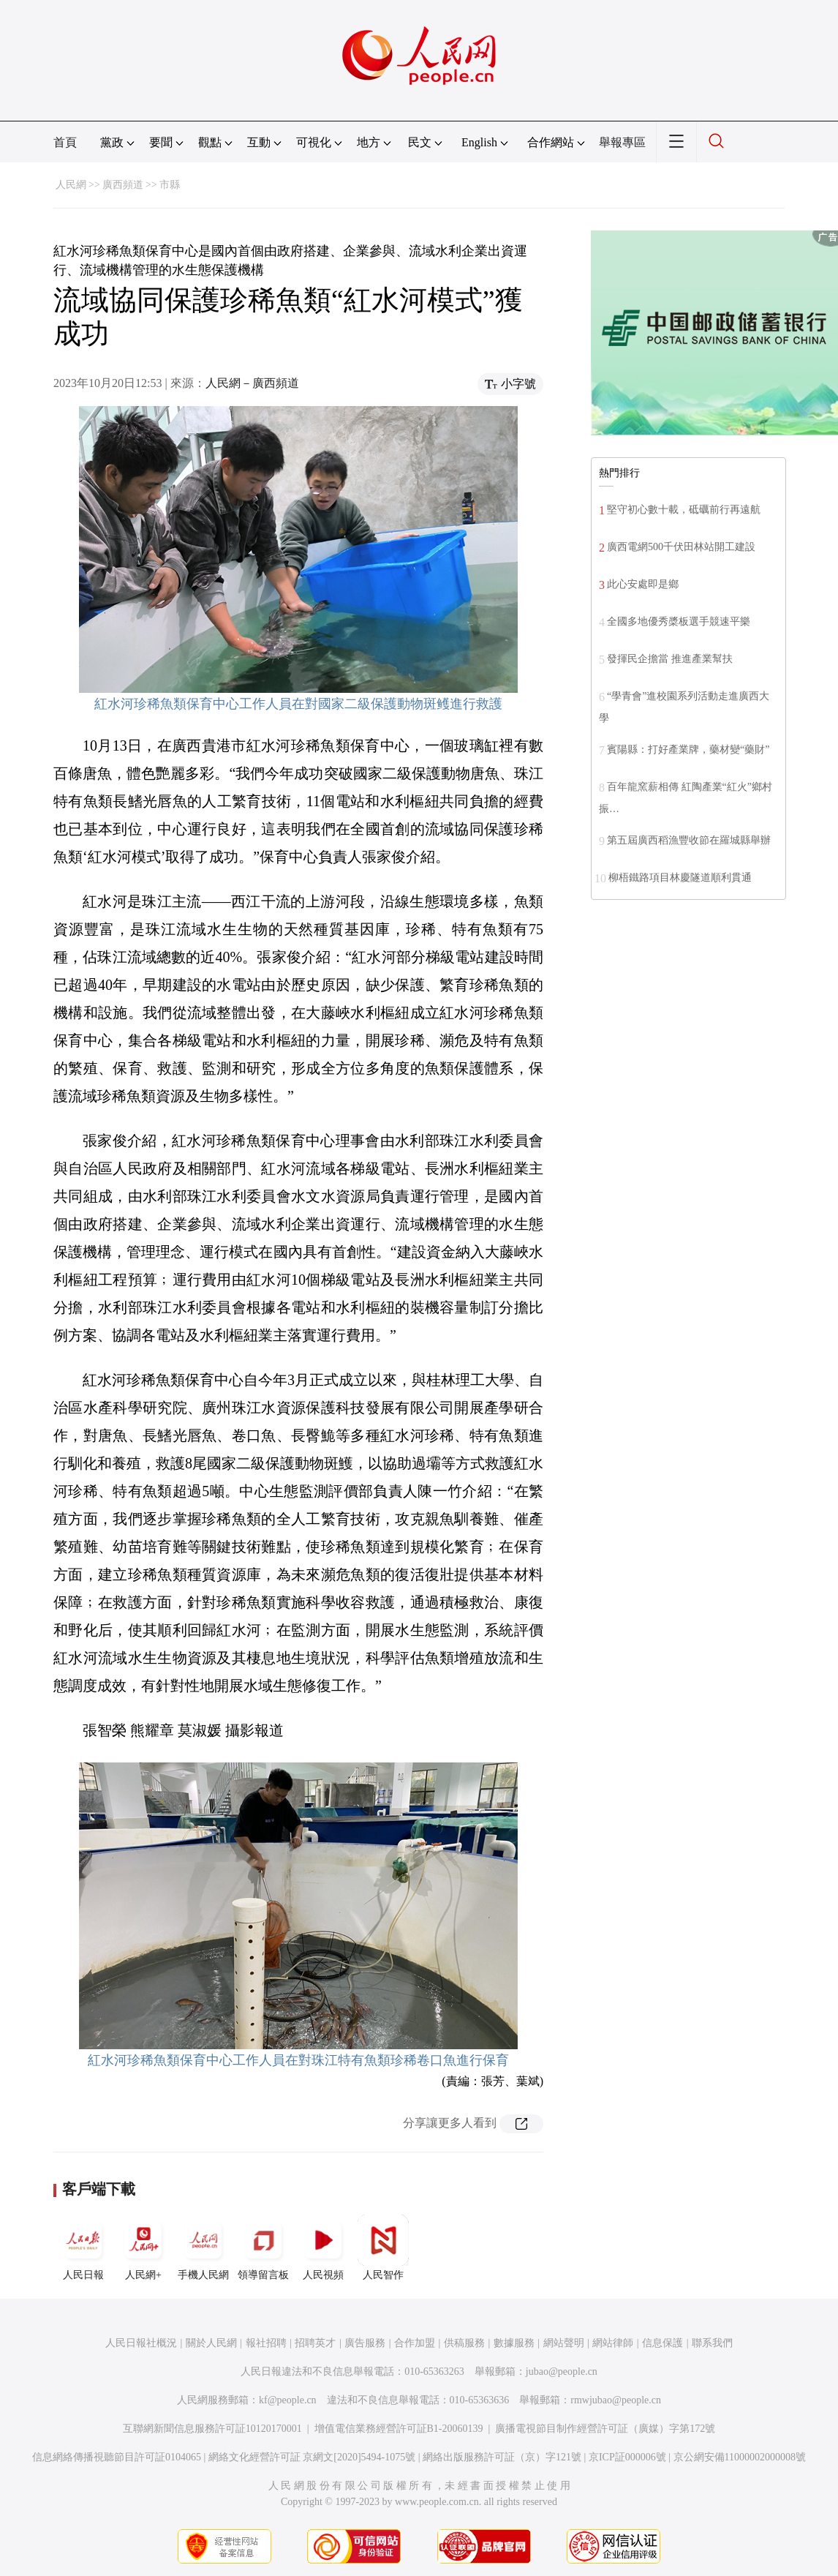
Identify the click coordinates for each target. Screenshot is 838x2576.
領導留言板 (263, 2247)
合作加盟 (414, 2342)
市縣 (169, 184)
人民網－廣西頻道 (252, 383)
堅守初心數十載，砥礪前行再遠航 (683, 509)
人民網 (71, 184)
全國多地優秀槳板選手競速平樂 (678, 621)
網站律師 (612, 2342)
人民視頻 (323, 2247)
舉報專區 (622, 142)
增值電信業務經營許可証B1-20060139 (398, 2428)
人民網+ (143, 2247)
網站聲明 (563, 2342)
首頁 (65, 142)
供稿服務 (464, 2342)
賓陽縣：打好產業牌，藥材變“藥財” (688, 749)
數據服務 (514, 2342)
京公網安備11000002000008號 (739, 2457)
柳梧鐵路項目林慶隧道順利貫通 (680, 877)
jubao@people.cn (561, 2371)
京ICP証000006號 (627, 2457)
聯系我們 (712, 2342)
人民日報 (83, 2247)
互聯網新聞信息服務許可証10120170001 (212, 2428)
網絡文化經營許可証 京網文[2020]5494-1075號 (312, 2457)
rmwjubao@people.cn (615, 2400)
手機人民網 (203, 2247)
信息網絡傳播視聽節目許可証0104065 (116, 2457)
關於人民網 (211, 2342)
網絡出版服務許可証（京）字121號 (502, 2457)
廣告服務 (364, 2342)
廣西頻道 (122, 184)
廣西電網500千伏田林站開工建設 (681, 546)
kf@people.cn (288, 2400)
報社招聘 (266, 2342)
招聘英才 (315, 2342)
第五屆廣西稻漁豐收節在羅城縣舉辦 (689, 840)
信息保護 (662, 2342)
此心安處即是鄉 (643, 584)
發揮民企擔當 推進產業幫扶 (670, 658)
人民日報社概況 (141, 2342)
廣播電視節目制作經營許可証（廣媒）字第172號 (605, 2428)
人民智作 (383, 2247)
